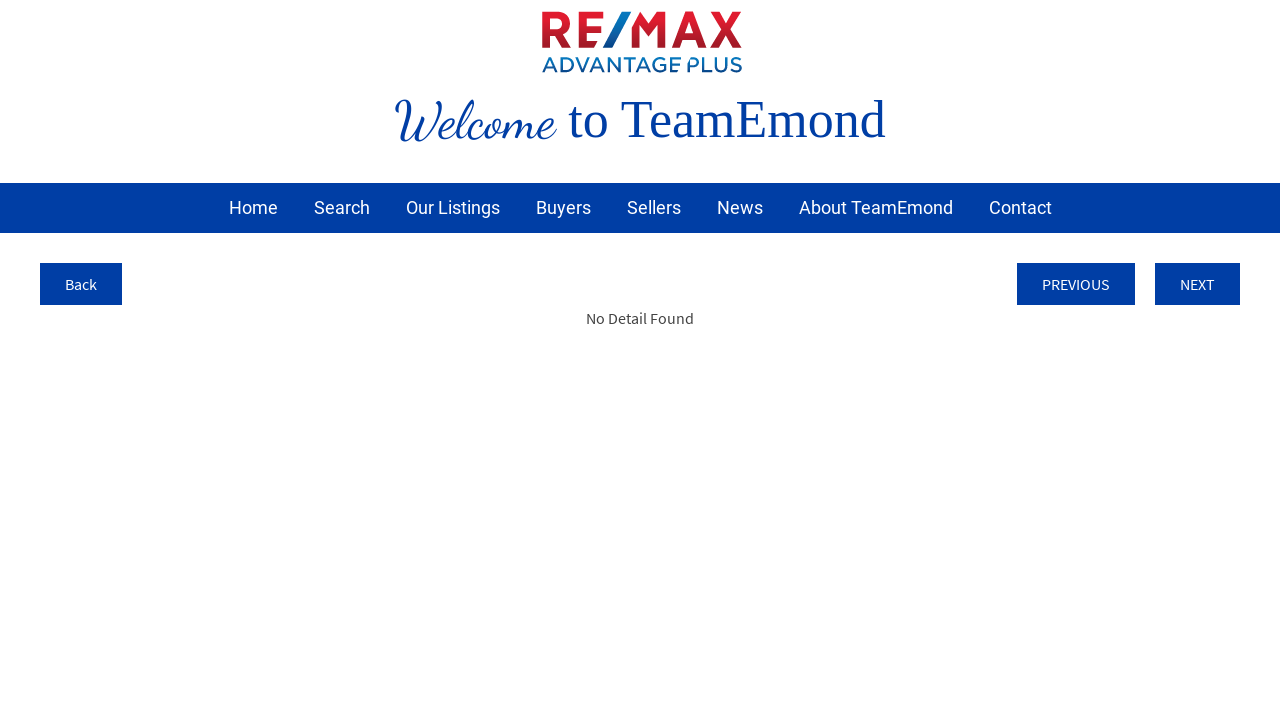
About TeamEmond (876, 207)
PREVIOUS (1076, 284)
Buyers (563, 207)
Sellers (654, 207)
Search (342, 207)
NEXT (1197, 284)
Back (81, 284)
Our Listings (453, 207)
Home (253, 207)
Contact (1020, 207)
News (740, 207)
